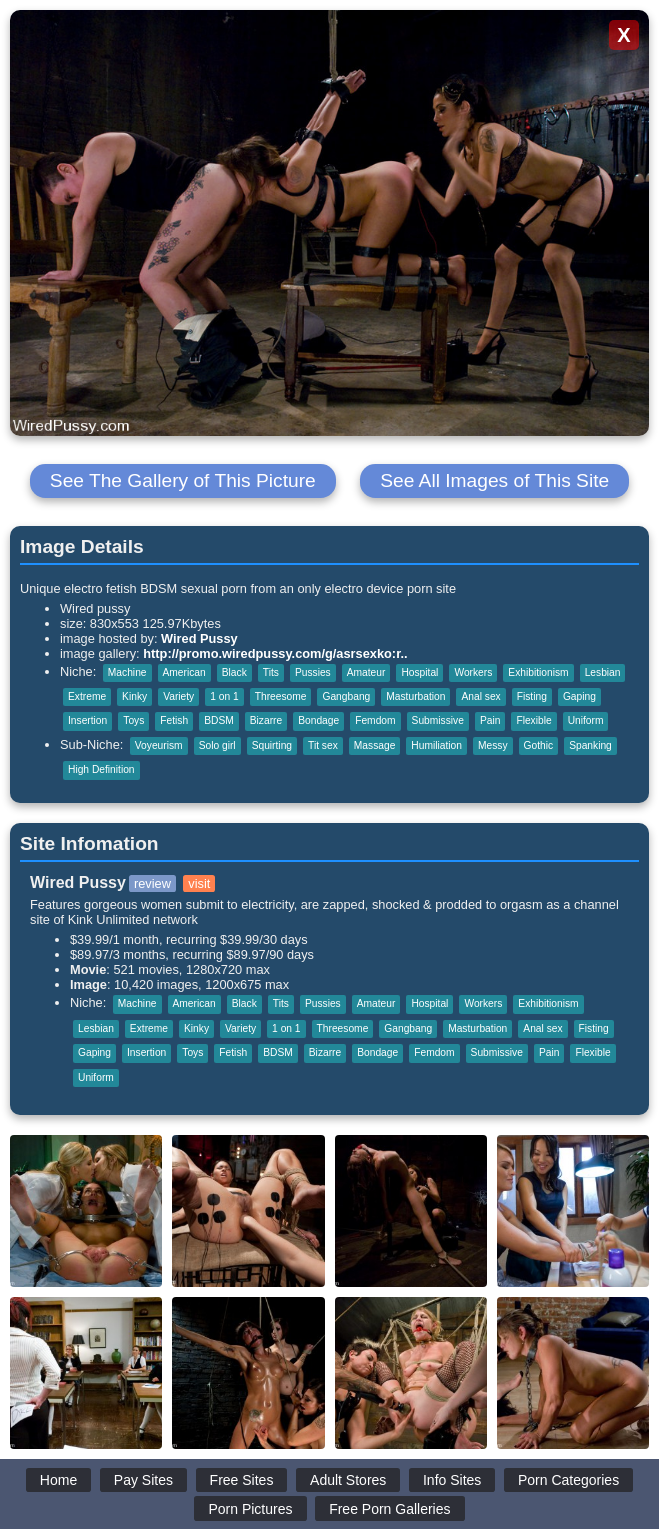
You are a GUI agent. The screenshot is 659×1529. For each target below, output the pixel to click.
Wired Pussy (199, 638)
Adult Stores (348, 1480)
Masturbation (415, 696)
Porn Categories (568, 1480)
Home (58, 1480)
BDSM (219, 720)
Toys (133, 720)
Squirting (272, 745)
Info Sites (452, 1480)
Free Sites (242, 1480)
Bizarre (266, 720)
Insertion (87, 720)
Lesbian (603, 672)
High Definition (101, 769)
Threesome (281, 696)
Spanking (590, 745)
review (152, 883)
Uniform (586, 720)
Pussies (313, 672)
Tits (271, 672)
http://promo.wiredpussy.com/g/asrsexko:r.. (275, 653)
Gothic (539, 745)
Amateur (366, 672)
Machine (127, 672)
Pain (490, 720)
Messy (493, 745)
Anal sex (480, 696)
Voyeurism (159, 745)
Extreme (87, 696)
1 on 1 (224, 696)
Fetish (174, 720)
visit (199, 883)
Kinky (134, 696)
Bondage (318, 720)
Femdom (375, 720)
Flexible (533, 720)
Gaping (579, 696)
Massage (375, 745)
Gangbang (346, 696)
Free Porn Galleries (389, 1509)
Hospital (419, 672)
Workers (473, 672)
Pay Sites (143, 1480)
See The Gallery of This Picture (183, 480)
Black (234, 672)
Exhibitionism (538, 672)
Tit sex (323, 745)
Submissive (438, 720)
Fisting (532, 696)
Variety (178, 696)
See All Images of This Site (494, 480)
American (184, 672)
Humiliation (436, 745)
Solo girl (217, 745)
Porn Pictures (250, 1509)
